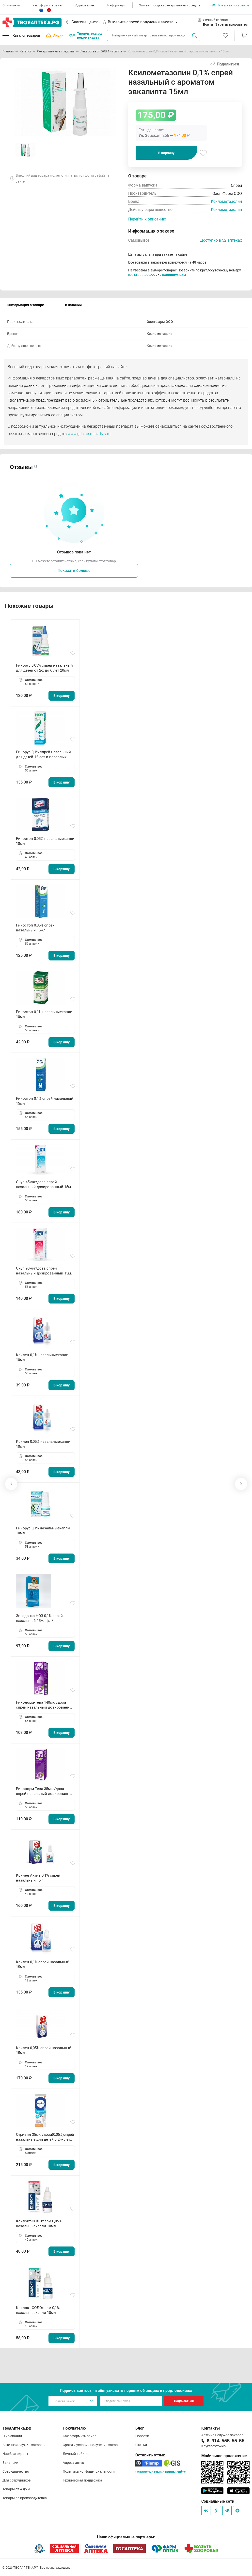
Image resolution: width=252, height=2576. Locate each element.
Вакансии (10, 2463)
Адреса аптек (85, 5)
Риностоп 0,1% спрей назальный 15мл (44, 1101)
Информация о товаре (25, 305)
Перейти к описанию (147, 219)
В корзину (166, 153)
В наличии (73, 305)
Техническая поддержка (82, 2480)
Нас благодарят (15, 2454)
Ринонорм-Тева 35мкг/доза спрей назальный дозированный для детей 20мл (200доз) (45, 1791)
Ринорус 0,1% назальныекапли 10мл (43, 1530)
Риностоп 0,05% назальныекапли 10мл (45, 841)
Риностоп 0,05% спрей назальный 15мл (35, 927)
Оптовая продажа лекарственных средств (170, 5)
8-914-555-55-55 (141, 275)
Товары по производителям (24, 2498)
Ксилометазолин (226, 201)
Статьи (141, 2445)
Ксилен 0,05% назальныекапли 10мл (43, 1444)
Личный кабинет (76, 2454)
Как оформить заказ (47, 5)
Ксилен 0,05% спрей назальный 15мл (43, 2050)
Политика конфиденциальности (89, 2471)
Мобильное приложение (224, 2455)
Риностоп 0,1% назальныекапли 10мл (44, 1014)
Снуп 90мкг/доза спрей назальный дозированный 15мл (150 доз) (44, 1271)
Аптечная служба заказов (23, 2445)
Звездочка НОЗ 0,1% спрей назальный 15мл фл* (39, 1618)
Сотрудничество (15, 2471)
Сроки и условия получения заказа (91, 2445)
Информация (116, 5)
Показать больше (74, 570)
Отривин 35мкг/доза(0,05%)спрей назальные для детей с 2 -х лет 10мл (45, 2137)
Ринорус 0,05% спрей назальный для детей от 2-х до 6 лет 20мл (44, 668)
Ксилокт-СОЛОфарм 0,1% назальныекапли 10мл (38, 2310)
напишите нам (174, 275)
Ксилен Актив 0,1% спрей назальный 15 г (38, 1878)
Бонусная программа (229, 5)
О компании (11, 5)
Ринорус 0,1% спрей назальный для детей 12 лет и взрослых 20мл (43, 754)
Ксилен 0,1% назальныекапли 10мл (42, 1357)
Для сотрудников (16, 2480)
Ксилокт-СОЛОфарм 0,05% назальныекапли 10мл (39, 2223)
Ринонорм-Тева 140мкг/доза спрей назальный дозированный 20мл (45, 1705)
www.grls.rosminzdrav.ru (89, 433)
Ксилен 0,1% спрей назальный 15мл (42, 1964)
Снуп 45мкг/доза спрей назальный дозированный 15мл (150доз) (44, 1184)
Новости (142, 2436)
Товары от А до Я (16, 2489)
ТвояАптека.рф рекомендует (85, 35)
